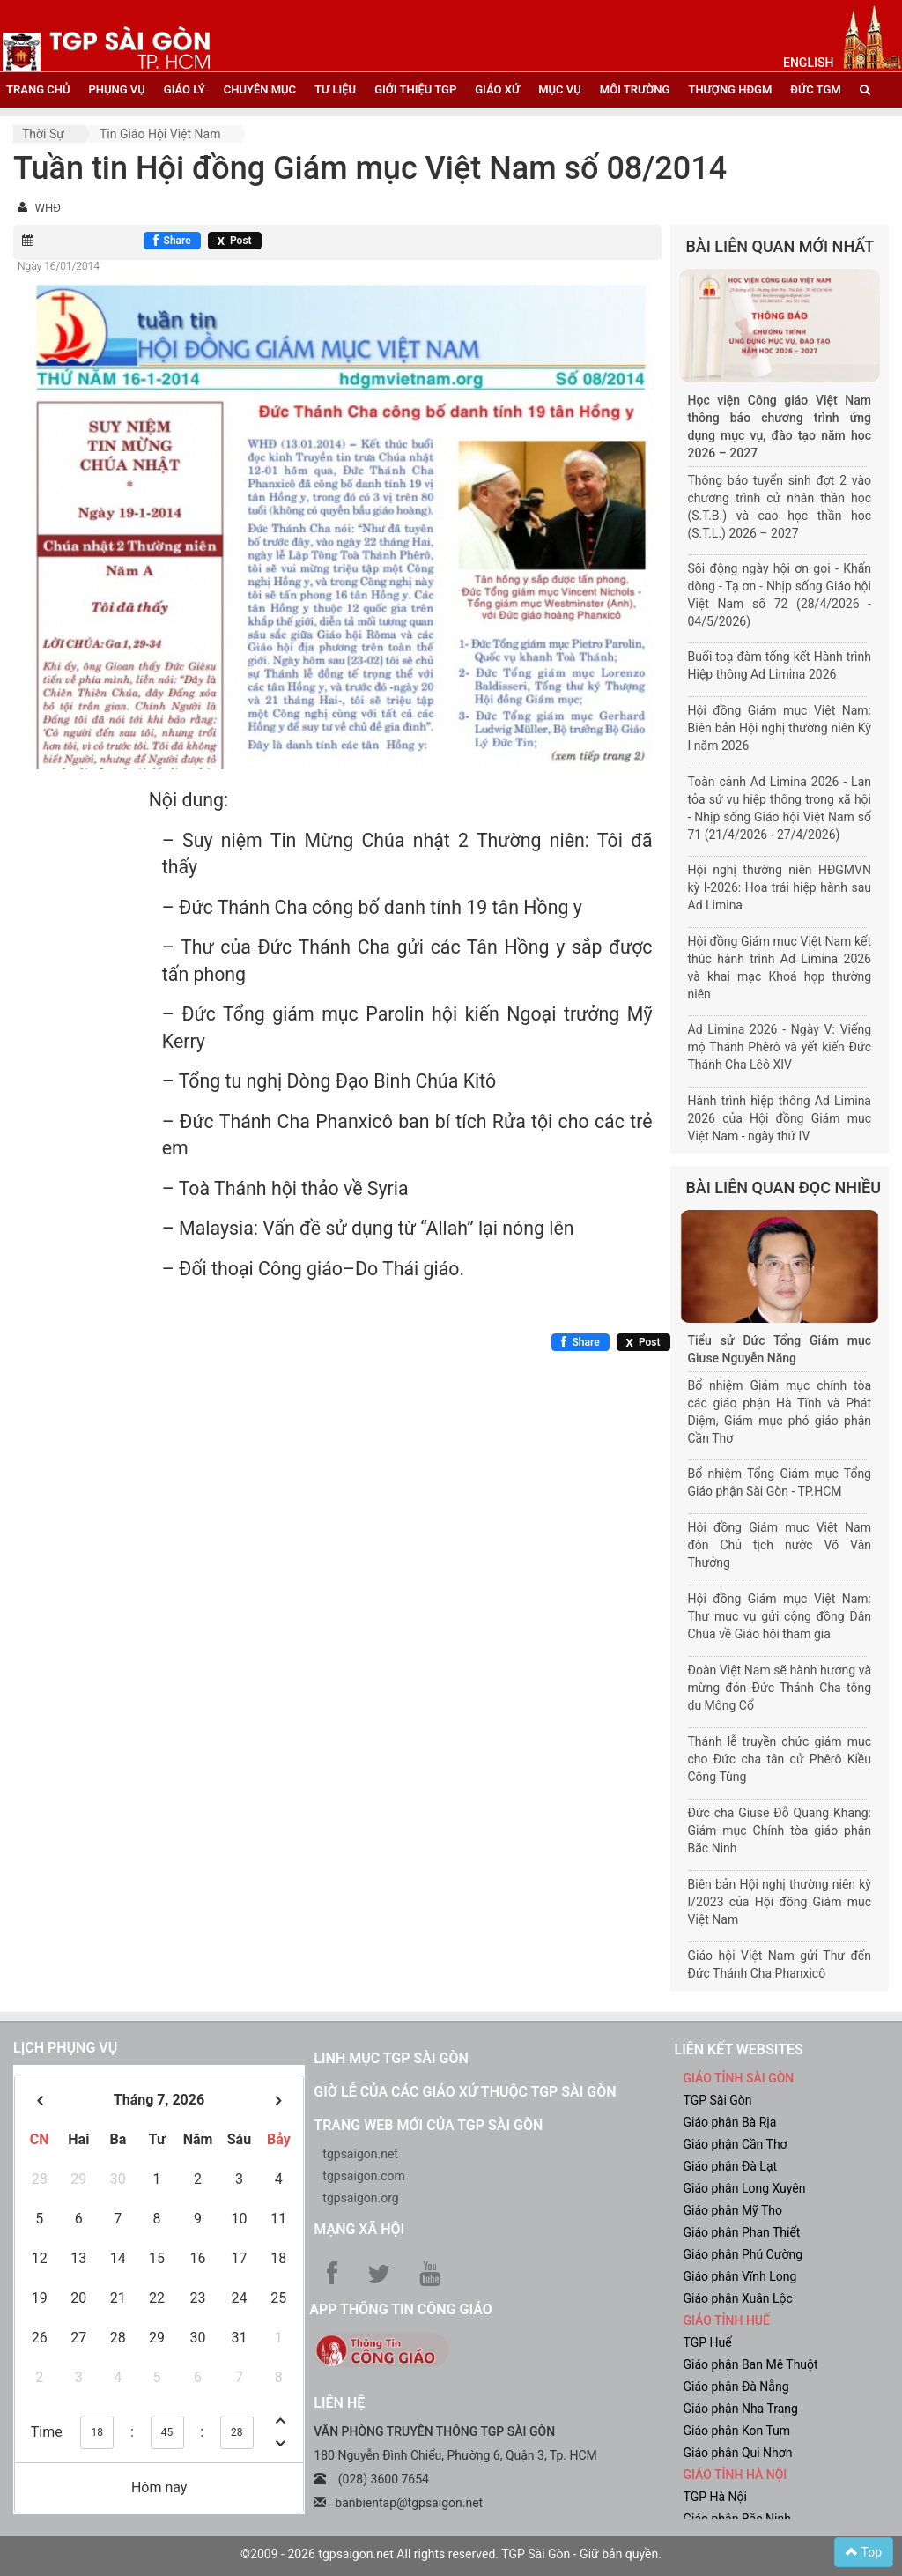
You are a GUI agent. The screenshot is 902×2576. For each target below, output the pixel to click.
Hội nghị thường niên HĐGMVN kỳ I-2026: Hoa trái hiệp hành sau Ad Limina (780, 887)
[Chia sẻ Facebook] (172, 240)
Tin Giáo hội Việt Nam (160, 134)
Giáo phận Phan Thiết (741, 2232)
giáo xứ (497, 89)
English (808, 63)
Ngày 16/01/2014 (59, 266)
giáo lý (184, 89)
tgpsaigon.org (360, 2198)
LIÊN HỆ (339, 2402)
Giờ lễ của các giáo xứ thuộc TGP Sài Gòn (465, 2091)
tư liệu (335, 89)
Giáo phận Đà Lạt (730, 2166)
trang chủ (38, 89)
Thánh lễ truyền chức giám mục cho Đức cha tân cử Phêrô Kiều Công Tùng (780, 1759)
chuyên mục (260, 89)
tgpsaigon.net (360, 2154)
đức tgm (815, 89)
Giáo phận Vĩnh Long (739, 2276)
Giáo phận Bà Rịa (729, 2122)
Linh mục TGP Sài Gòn (391, 2058)
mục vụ (559, 89)
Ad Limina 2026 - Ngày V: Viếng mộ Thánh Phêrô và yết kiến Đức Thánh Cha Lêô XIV (780, 1047)
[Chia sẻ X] (235, 240)
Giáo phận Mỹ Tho (732, 2210)
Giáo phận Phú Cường (742, 2254)
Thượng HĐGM (730, 89)
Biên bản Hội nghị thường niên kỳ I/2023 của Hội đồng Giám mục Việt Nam (780, 1901)
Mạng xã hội (359, 2229)
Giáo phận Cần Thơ (735, 2144)
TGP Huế (707, 2342)
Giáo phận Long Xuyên (744, 2188)
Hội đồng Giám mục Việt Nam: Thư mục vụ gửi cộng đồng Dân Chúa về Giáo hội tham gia (780, 1616)
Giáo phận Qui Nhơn (737, 2453)
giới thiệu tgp (415, 89)
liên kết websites (738, 2049)
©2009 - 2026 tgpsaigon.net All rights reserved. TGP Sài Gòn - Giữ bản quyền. (451, 2554)
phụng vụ (116, 89)
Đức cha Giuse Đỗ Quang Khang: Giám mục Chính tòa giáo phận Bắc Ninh (780, 1830)
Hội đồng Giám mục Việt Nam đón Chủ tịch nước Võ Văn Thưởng (780, 1545)
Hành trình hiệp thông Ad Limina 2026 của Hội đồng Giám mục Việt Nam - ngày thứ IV (780, 1118)
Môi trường (635, 89)
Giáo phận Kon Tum (736, 2431)
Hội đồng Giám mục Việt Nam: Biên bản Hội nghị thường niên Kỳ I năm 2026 (780, 728)
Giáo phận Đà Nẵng (735, 2386)
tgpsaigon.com (363, 2176)
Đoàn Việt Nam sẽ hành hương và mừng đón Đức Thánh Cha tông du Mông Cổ (780, 1687)
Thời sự (43, 134)
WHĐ (47, 207)
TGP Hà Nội (714, 2497)
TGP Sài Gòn (717, 2100)
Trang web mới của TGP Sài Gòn (428, 2125)
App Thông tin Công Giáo (400, 2309)
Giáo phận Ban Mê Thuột (750, 2364)
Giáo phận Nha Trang (740, 2409)
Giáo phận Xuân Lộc (737, 2298)
